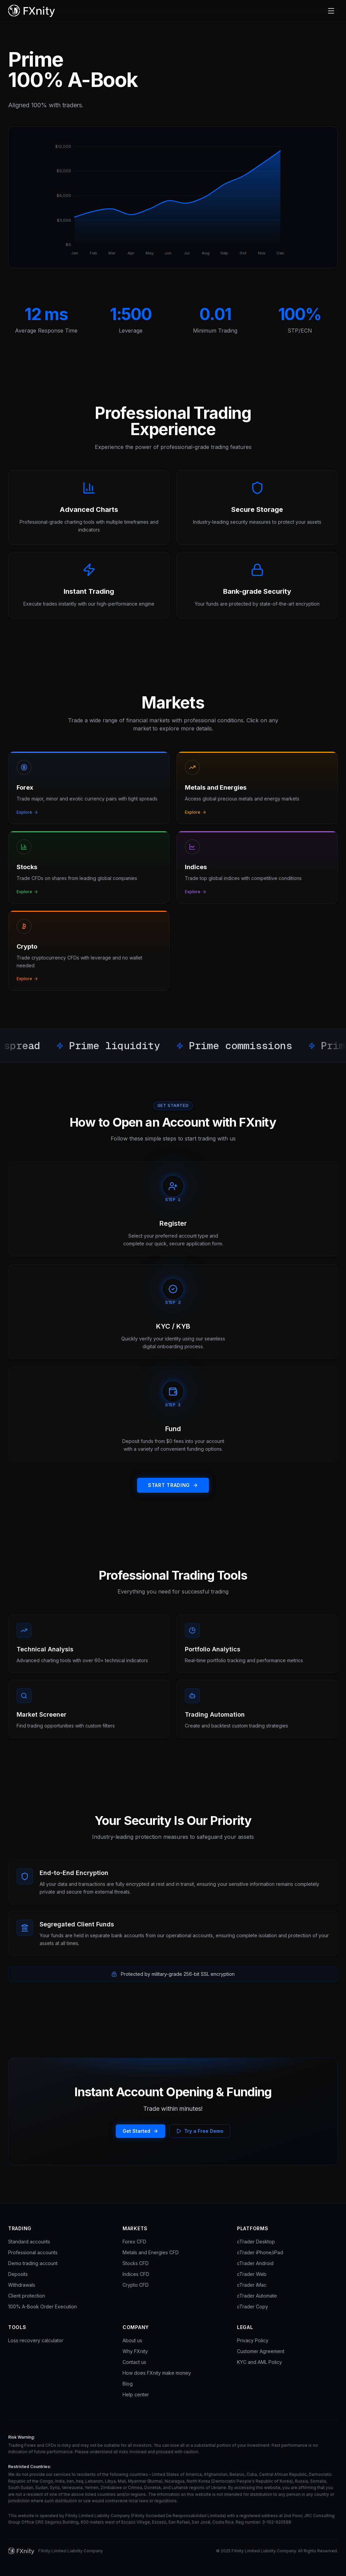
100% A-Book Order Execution (42, 2306)
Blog (128, 2384)
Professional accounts (33, 2252)
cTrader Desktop (256, 2241)
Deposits (18, 2274)
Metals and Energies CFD (151, 2252)
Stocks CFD (136, 2263)
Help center (136, 2394)
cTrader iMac (251, 2285)
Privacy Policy (252, 2340)
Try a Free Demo (199, 2131)
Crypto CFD (136, 2285)
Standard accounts (29, 2241)
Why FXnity (135, 2351)
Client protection (26, 2296)
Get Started (140, 2131)
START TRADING (173, 1485)
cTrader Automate (257, 2296)
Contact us (134, 2362)
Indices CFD (136, 2274)
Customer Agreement (260, 2351)
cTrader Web (251, 2274)
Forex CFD (134, 2241)
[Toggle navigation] (331, 11)
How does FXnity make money (157, 2373)
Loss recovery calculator (35, 2340)
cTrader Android (255, 2263)
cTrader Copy (252, 2306)
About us (132, 2340)
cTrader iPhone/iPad (260, 2252)
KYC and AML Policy (259, 2362)
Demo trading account (33, 2263)
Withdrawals (21, 2285)
